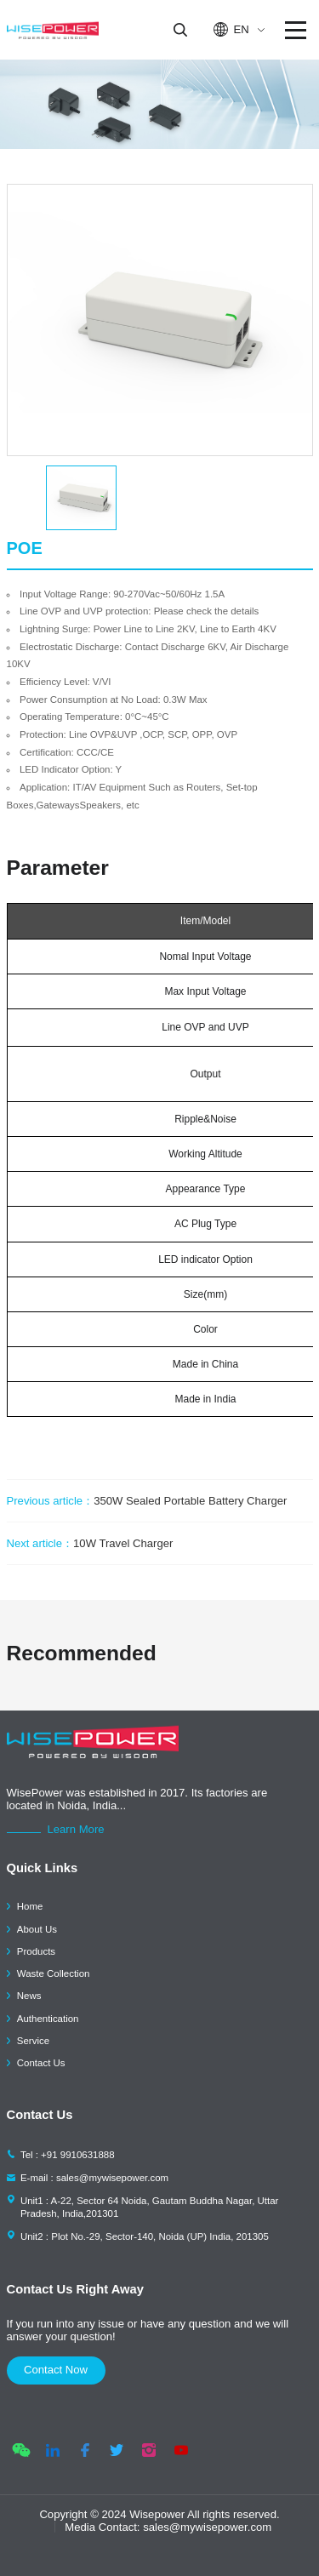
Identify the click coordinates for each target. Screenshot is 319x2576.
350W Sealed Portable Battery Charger (147, 1500)
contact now (56, 2369)
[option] (160, 320)
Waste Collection (53, 1973)
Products (36, 1951)
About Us (37, 1929)
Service (33, 2041)
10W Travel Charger (90, 1543)
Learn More (76, 1829)
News (29, 1996)
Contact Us (41, 2063)
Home (30, 1906)
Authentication (48, 2018)
